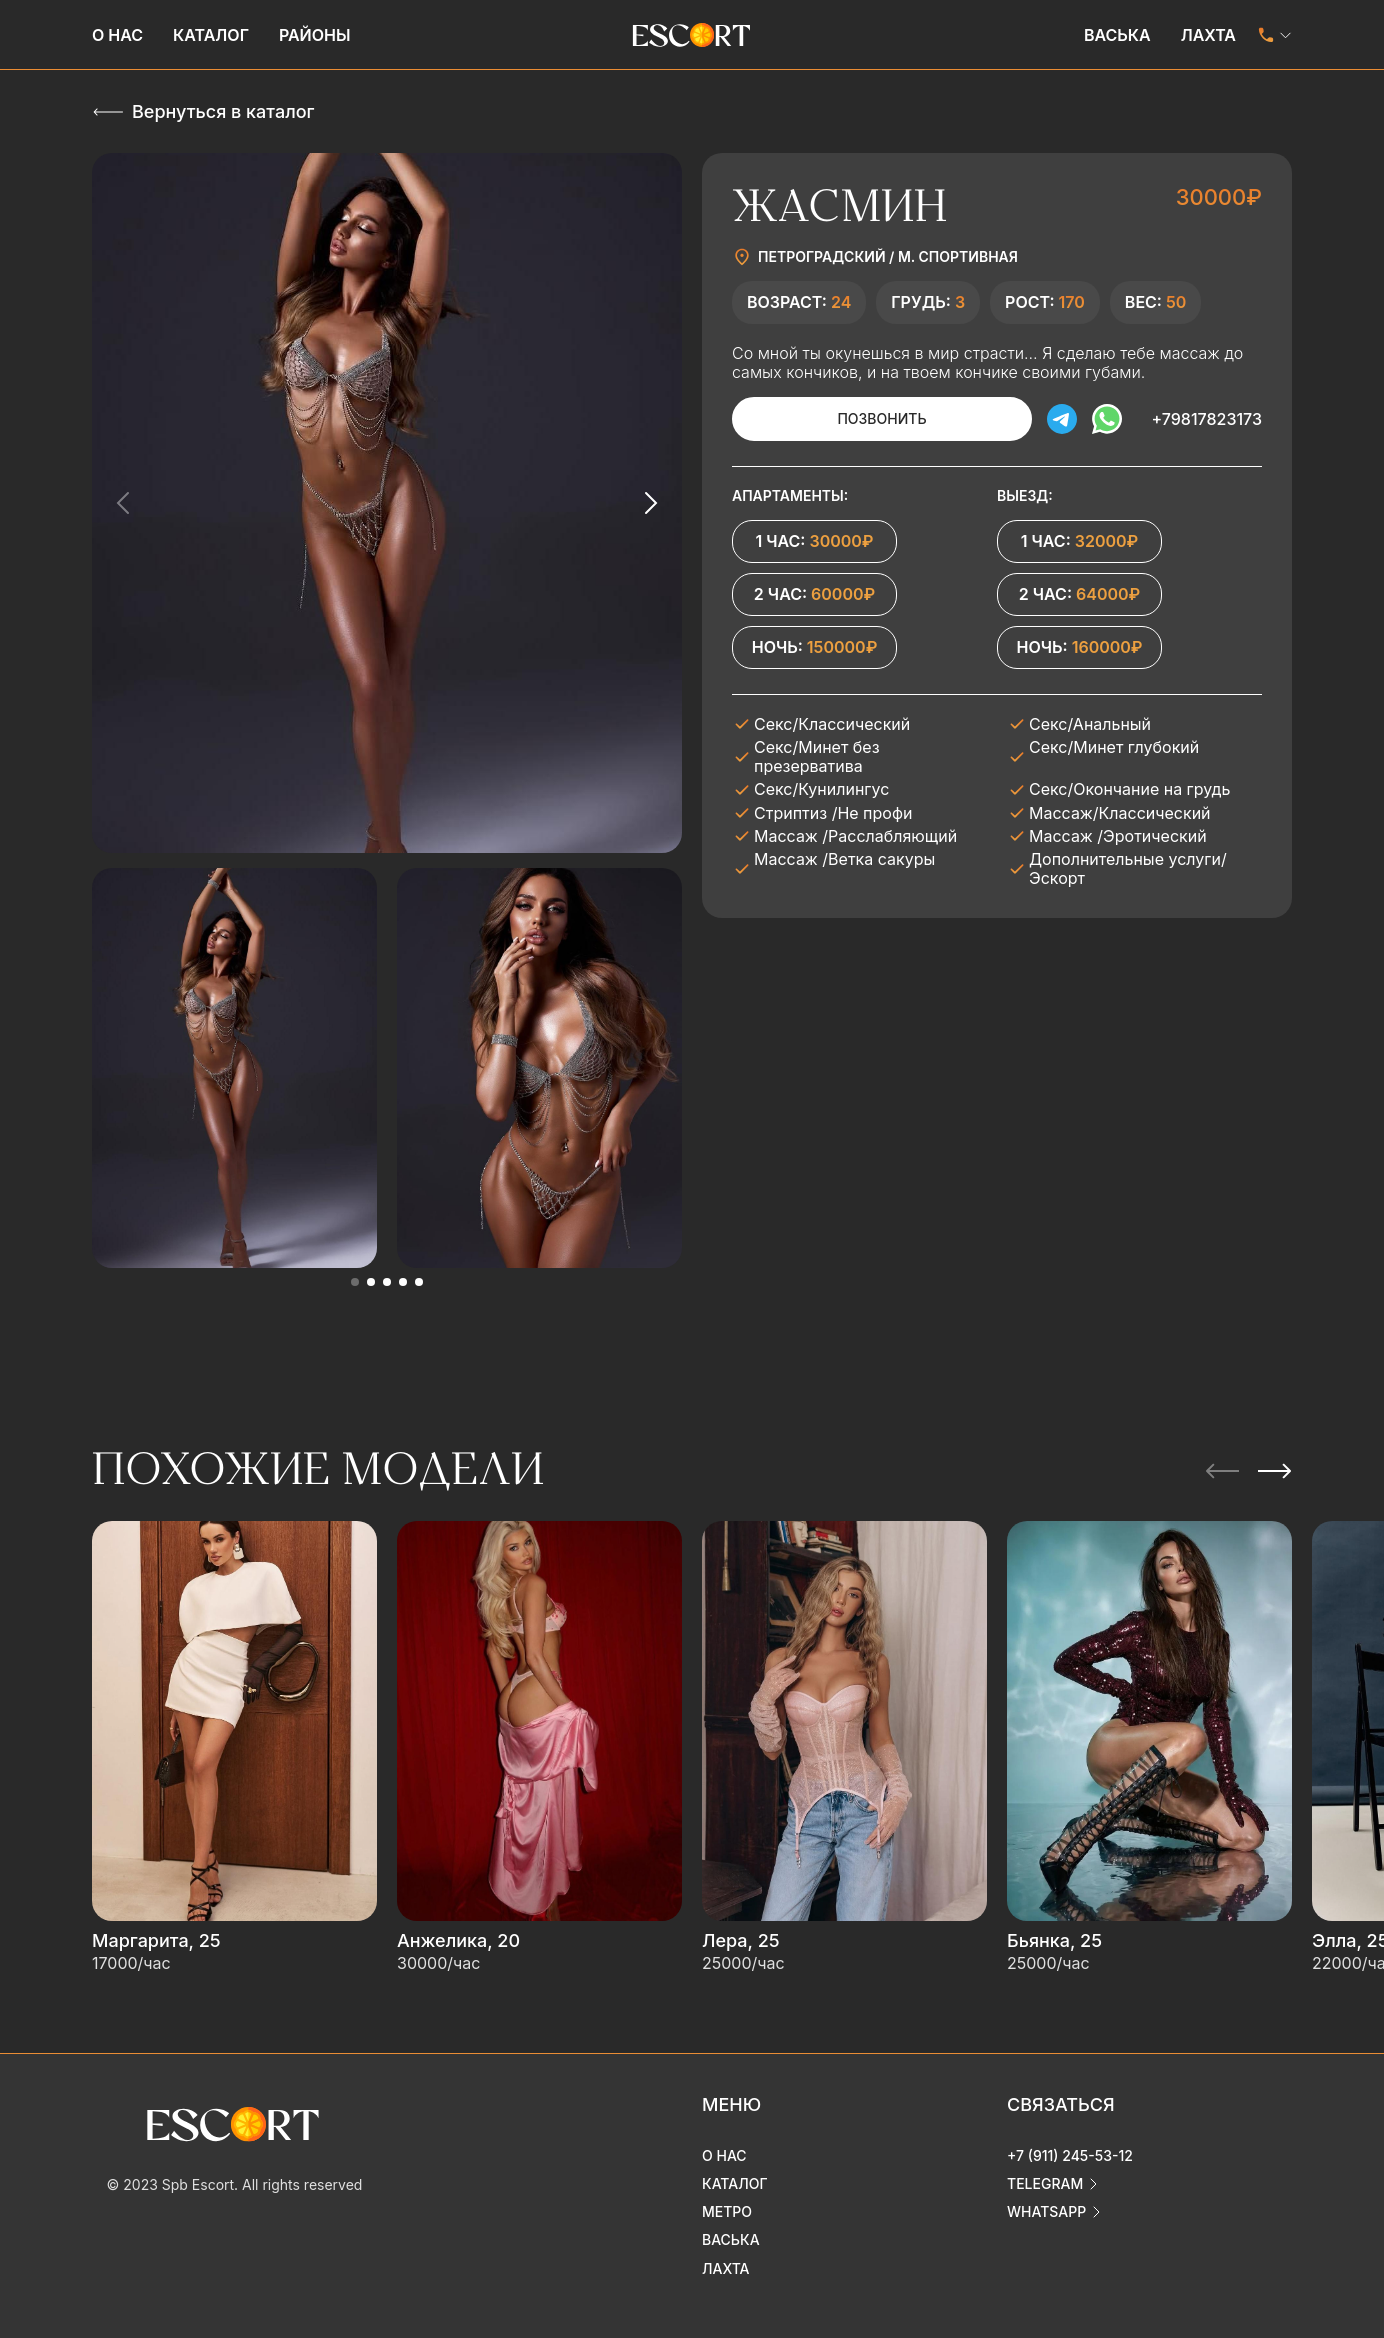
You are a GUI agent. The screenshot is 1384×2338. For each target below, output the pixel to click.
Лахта (1208, 35)
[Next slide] (650, 503)
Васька (1117, 35)
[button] (355, 1282)
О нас (117, 35)
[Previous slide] (124, 503)
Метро (727, 2211)
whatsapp (1046, 2211)
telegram (1045, 2183)
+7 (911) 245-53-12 (1070, 2155)
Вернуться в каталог (223, 111)
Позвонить (881, 418)
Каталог (211, 35)
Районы (315, 35)
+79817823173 (1207, 419)
